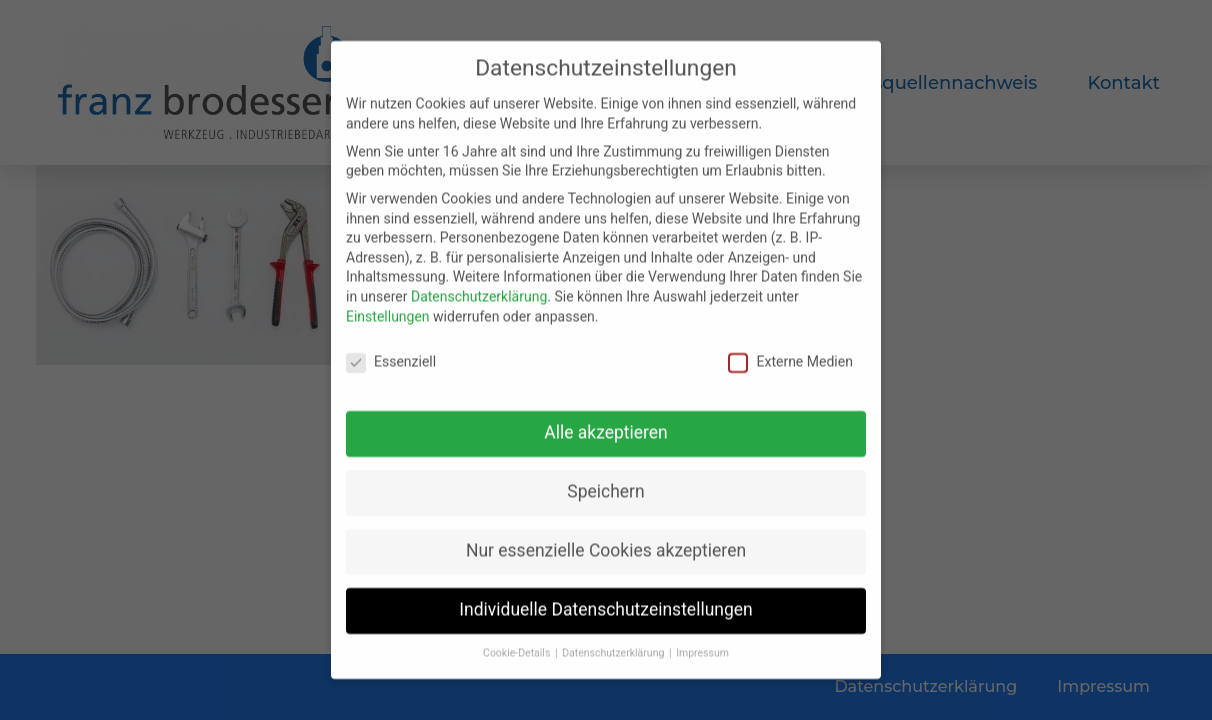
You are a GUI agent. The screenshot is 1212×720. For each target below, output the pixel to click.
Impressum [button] (702, 647)
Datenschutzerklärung (479, 290)
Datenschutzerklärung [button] (614, 647)
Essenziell (391, 356)
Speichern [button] (605, 486)
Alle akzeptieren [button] (606, 427)
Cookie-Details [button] (518, 647)
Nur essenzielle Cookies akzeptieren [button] (606, 545)
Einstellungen (388, 310)
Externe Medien (790, 356)
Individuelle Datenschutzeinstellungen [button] (605, 604)
